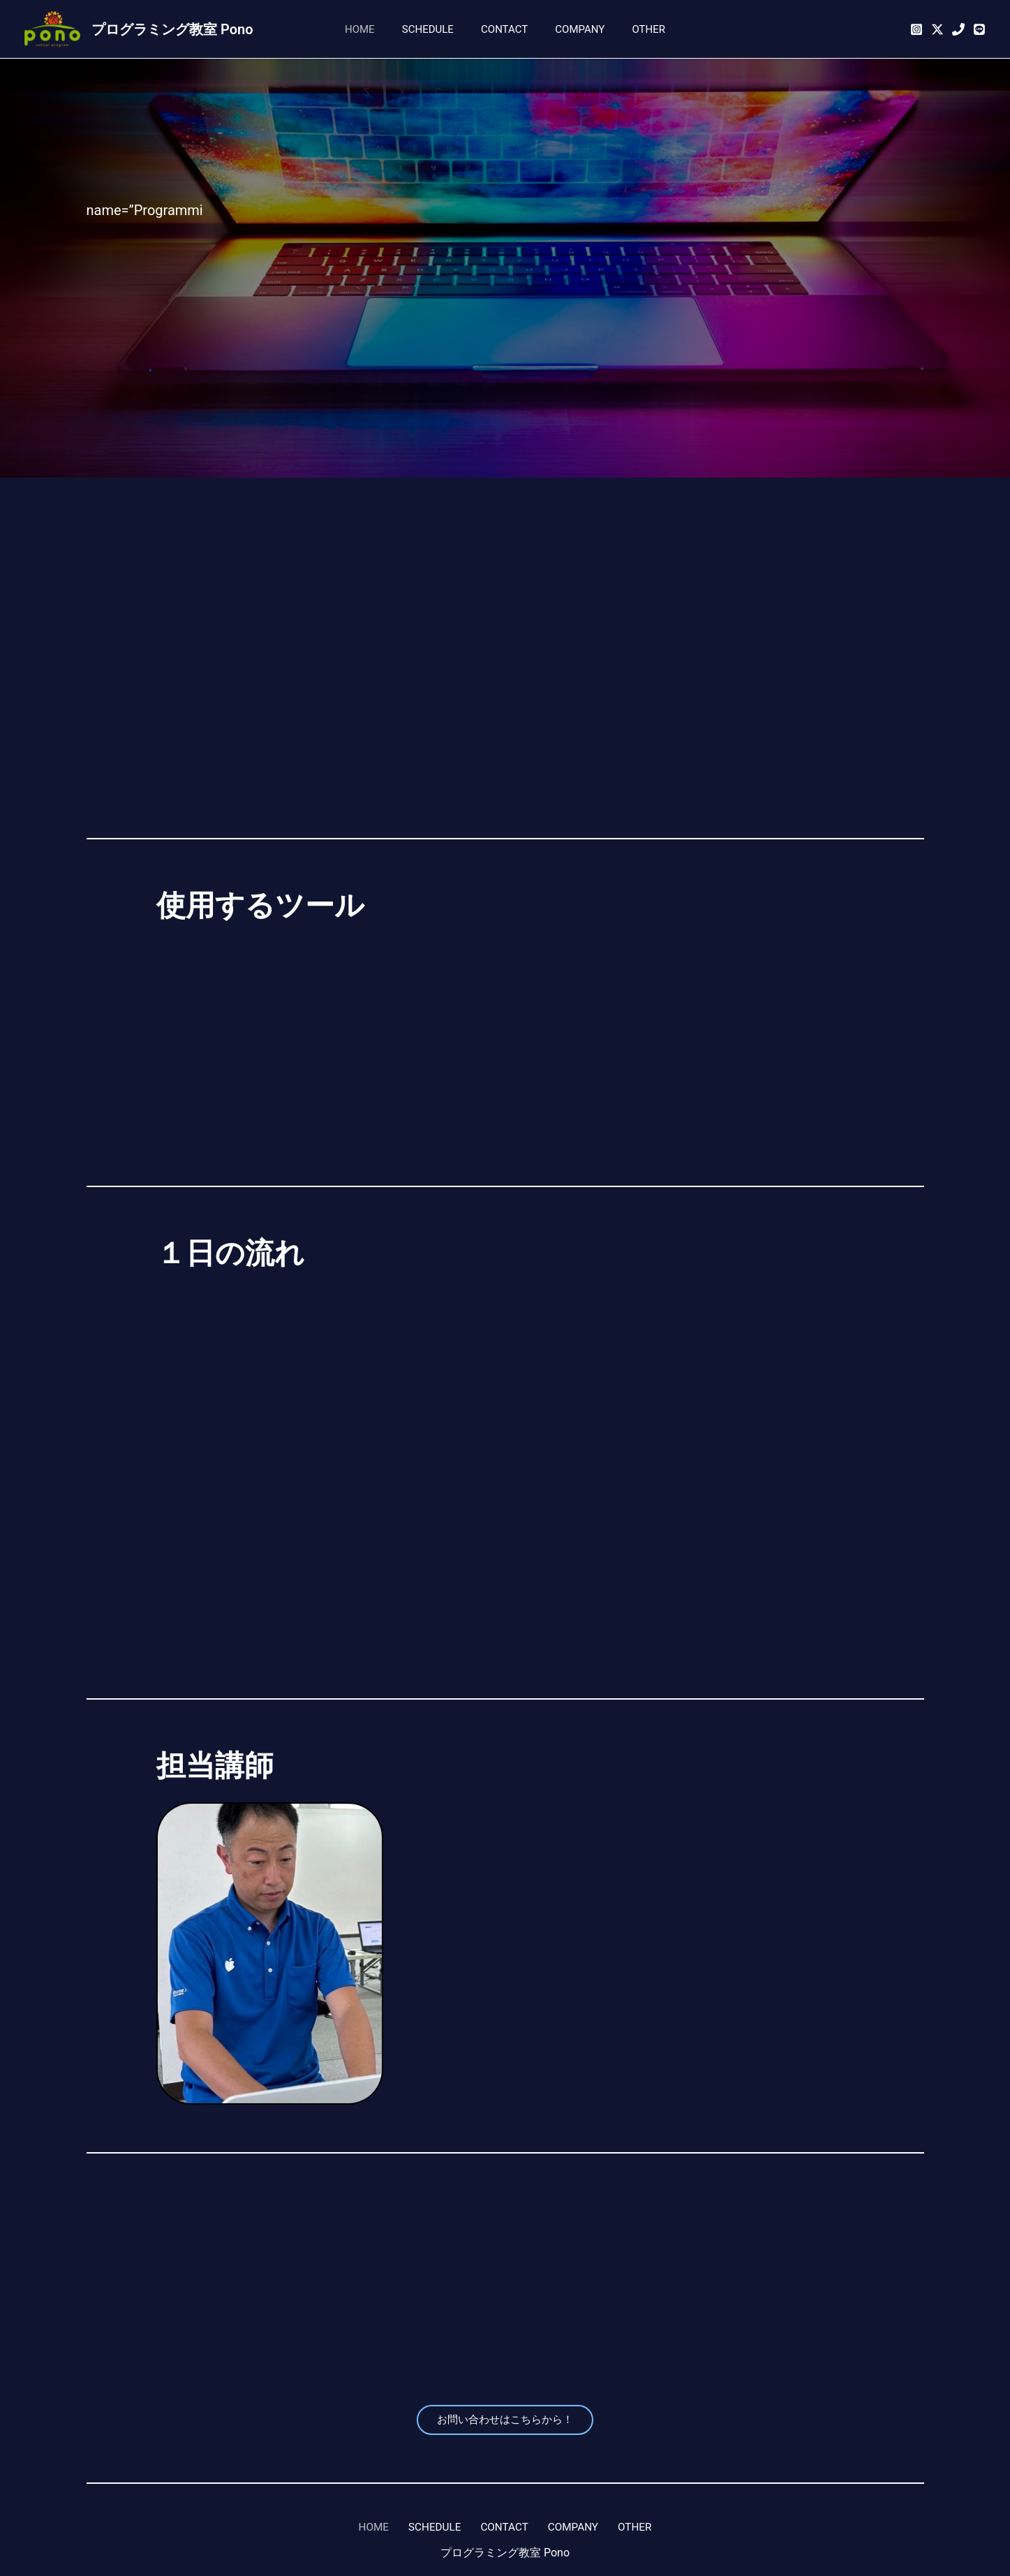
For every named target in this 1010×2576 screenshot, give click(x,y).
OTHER (636, 29)
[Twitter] (937, 29)
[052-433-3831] (958, 29)
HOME (372, 29)
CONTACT (504, 29)
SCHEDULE (434, 29)
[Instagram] (916, 29)
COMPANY (573, 29)
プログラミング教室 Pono (172, 29)
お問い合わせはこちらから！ (505, 2420)
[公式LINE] (979, 29)
